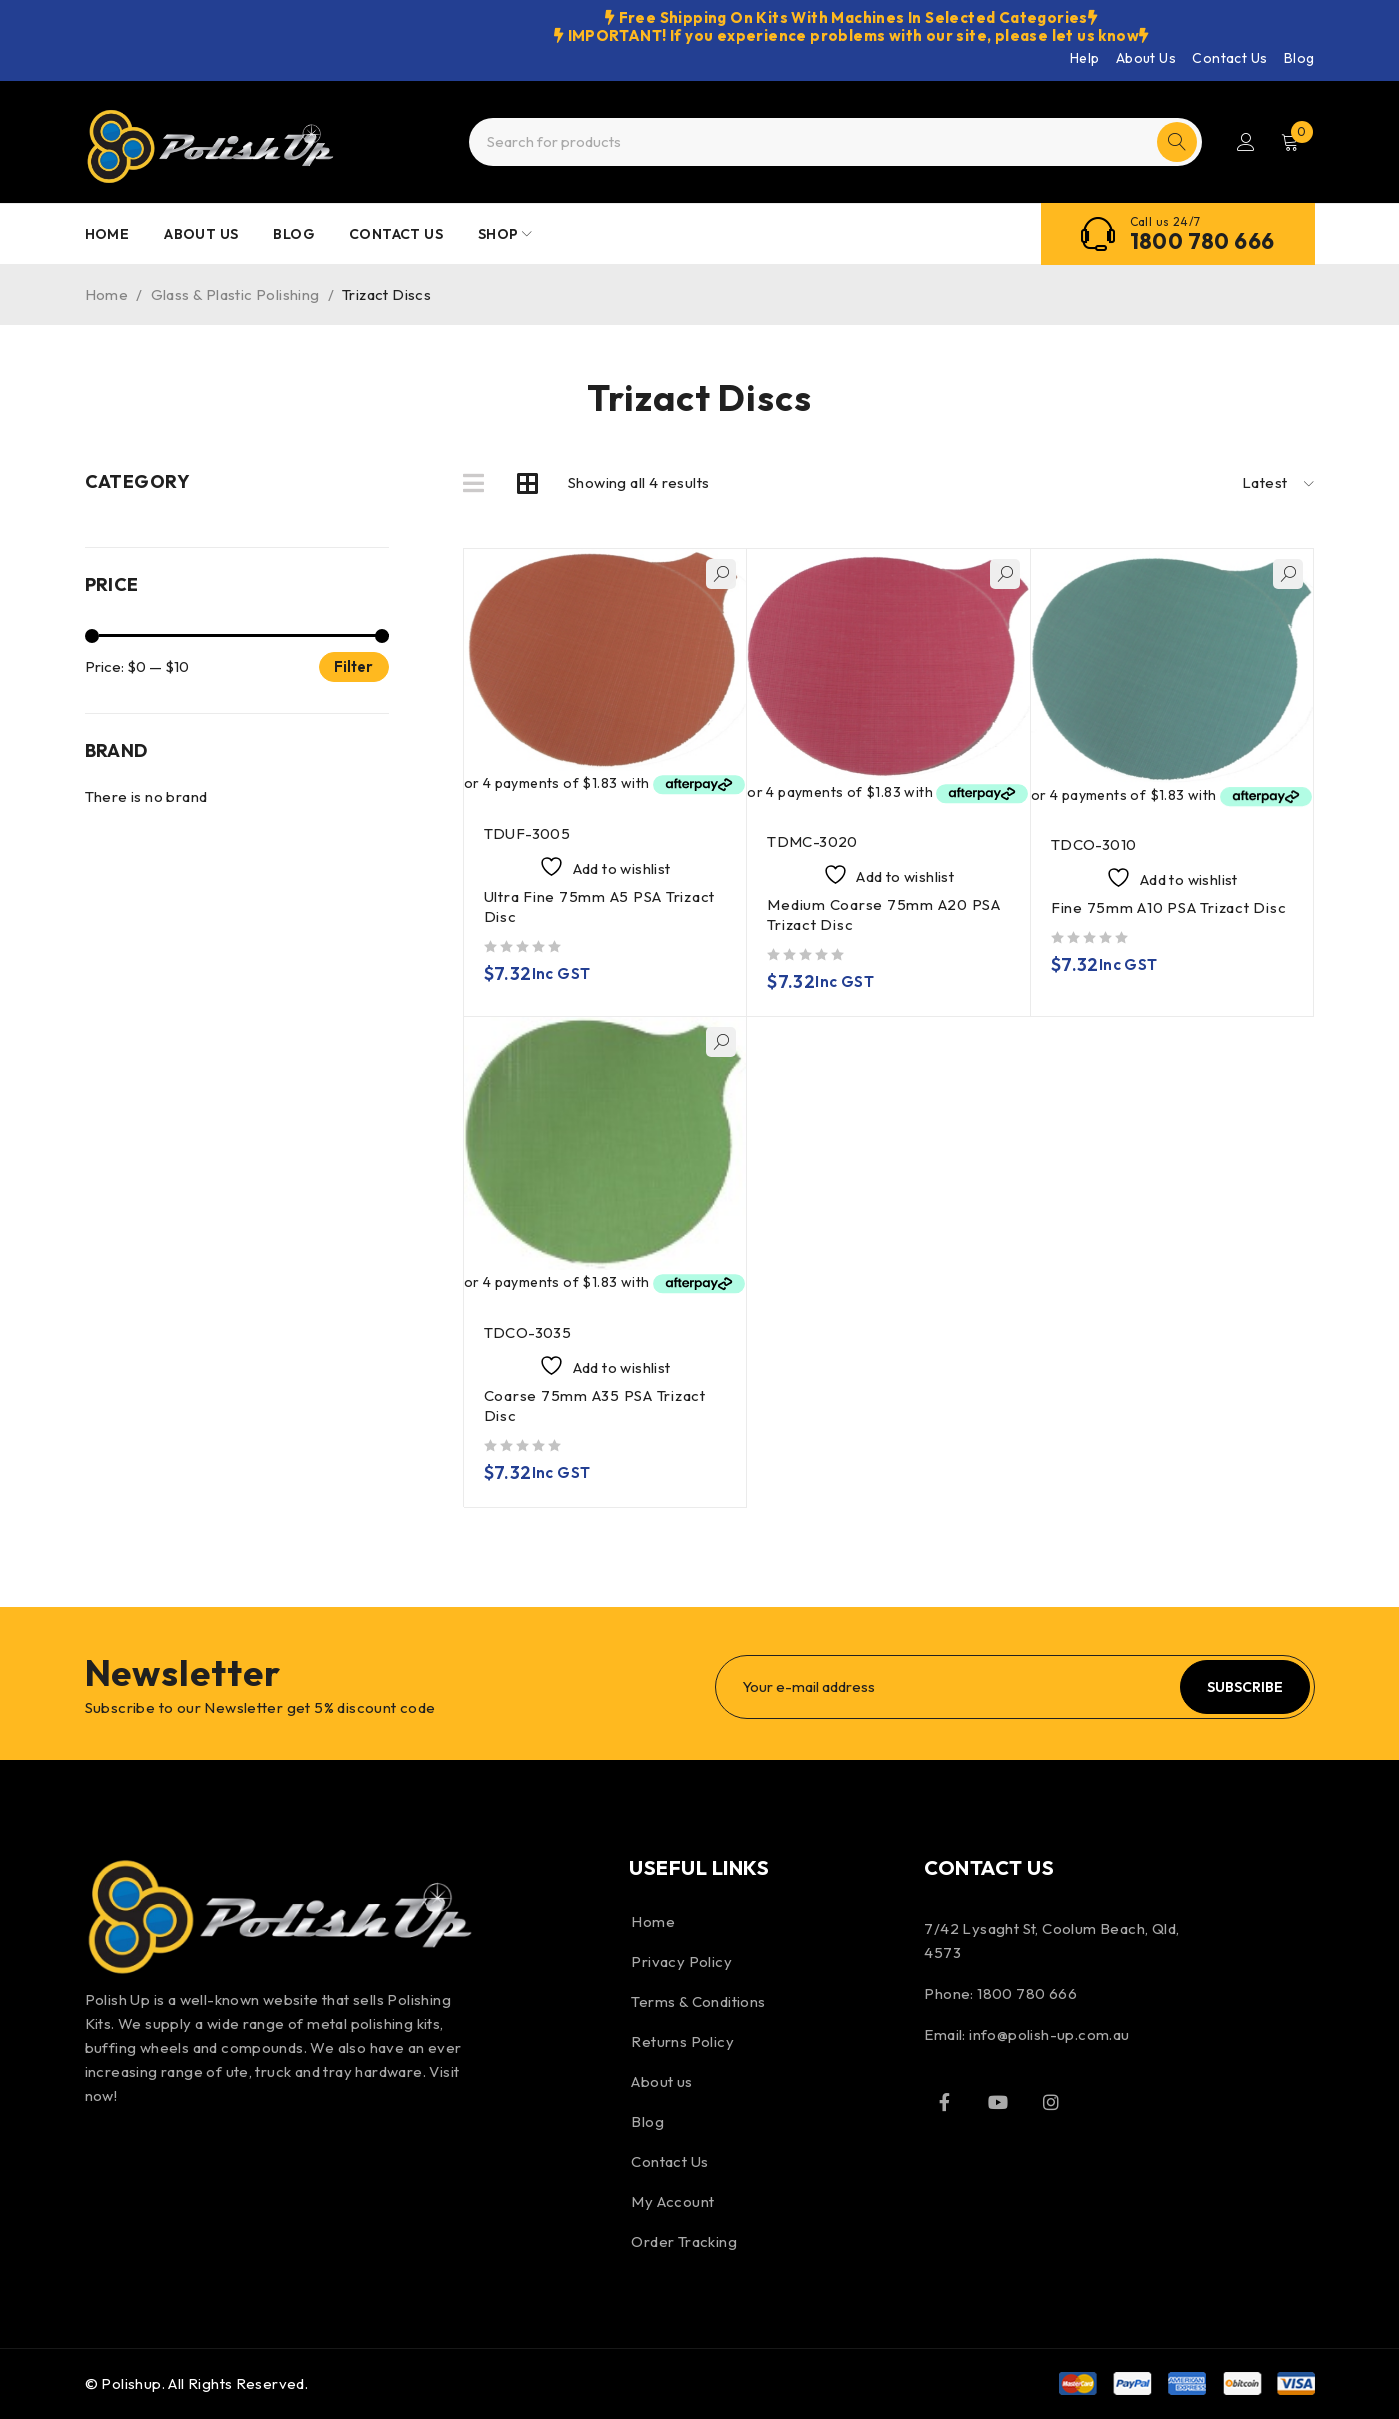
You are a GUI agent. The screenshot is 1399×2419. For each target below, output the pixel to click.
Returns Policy (682, 2041)
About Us (1146, 58)
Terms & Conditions (698, 2001)
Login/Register (1246, 142)
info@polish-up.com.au (1049, 2034)
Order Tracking (684, 2241)
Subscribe (1245, 1687)
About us (661, 2081)
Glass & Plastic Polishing (235, 294)
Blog (1299, 58)
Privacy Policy (681, 1961)
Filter (353, 666)
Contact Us (1229, 58)
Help (1085, 58)
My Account (672, 2201)
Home (107, 294)
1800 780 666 (1202, 241)
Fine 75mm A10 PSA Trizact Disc (1169, 907)
